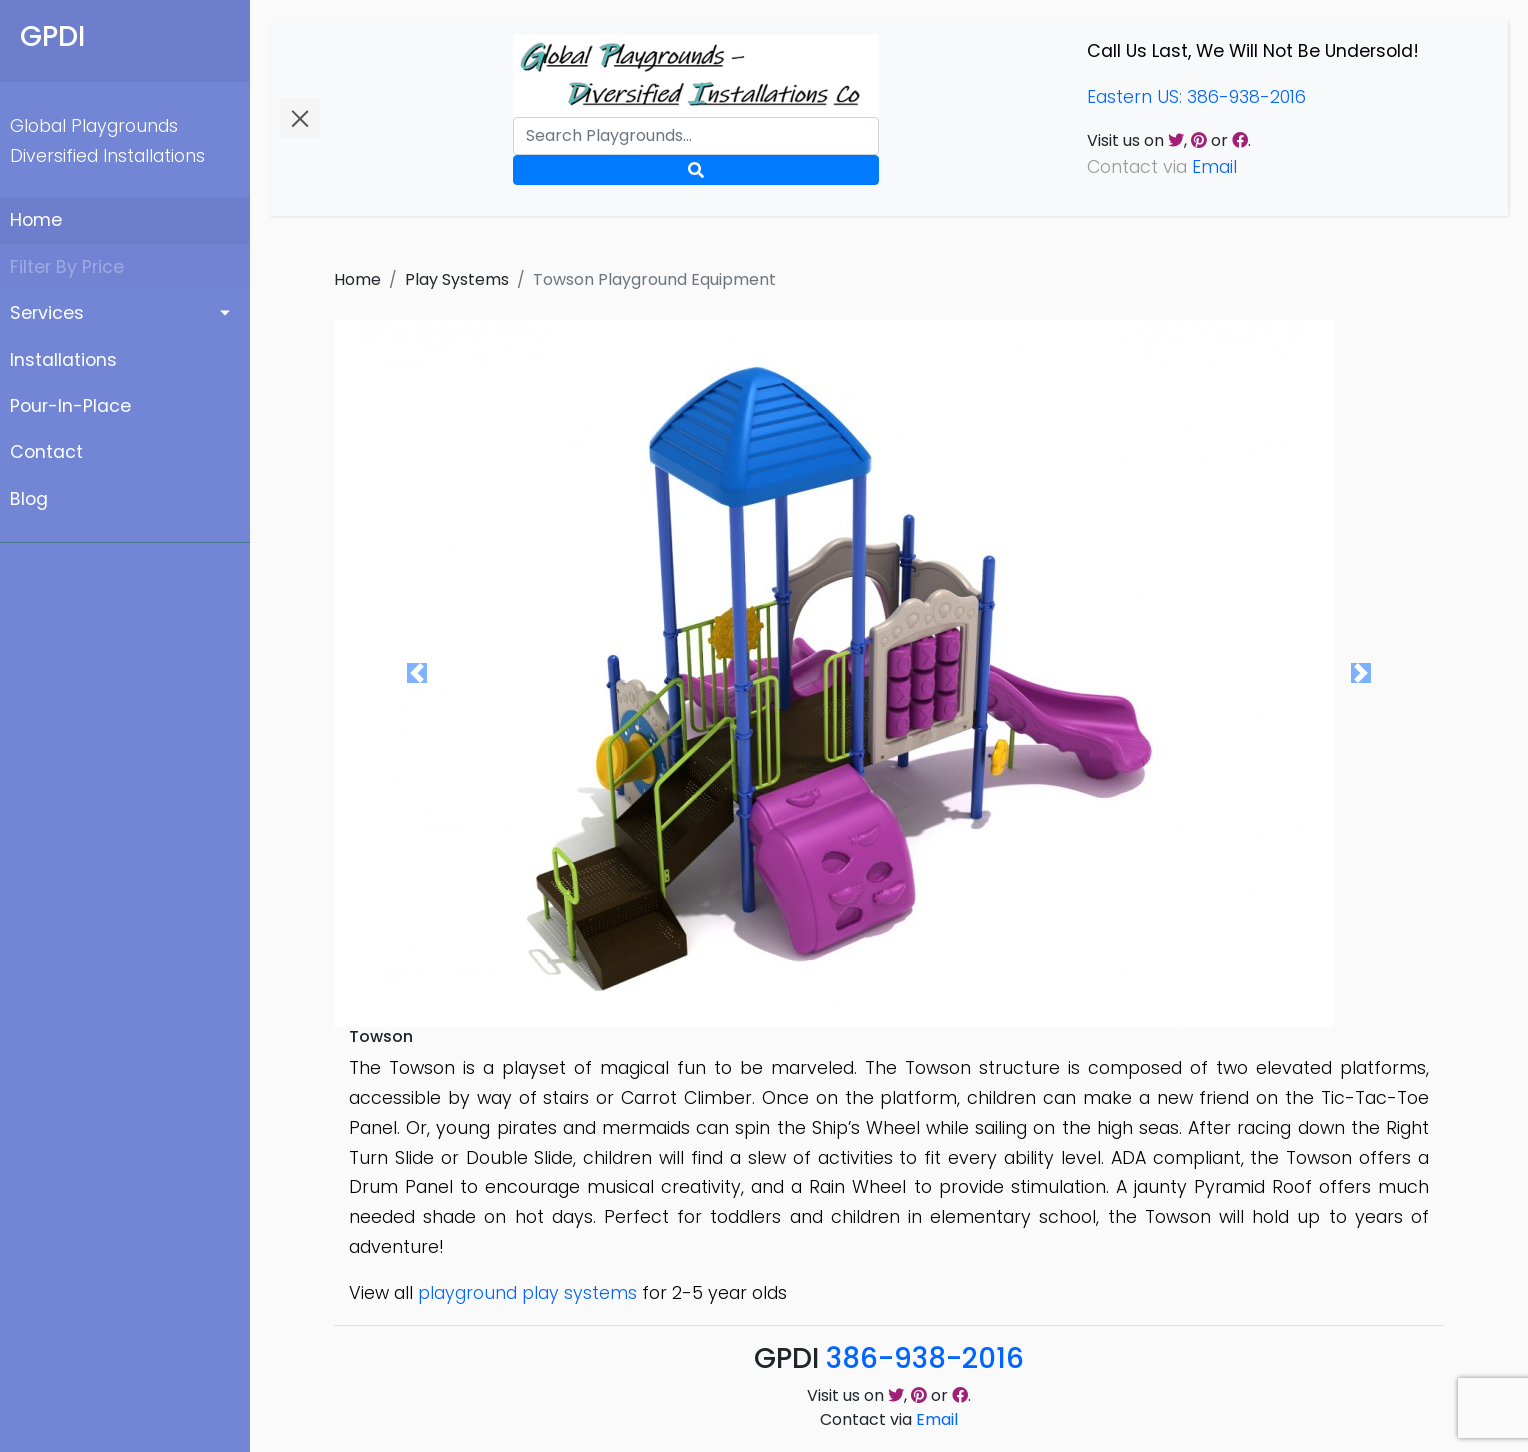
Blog (29, 499)
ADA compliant (1176, 1158)
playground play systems (527, 1293)
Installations (63, 360)
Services (47, 313)
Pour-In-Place (70, 406)
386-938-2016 (925, 1358)
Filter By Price (67, 267)
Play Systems (457, 279)
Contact (46, 452)
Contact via (889, 1419)
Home (36, 220)
